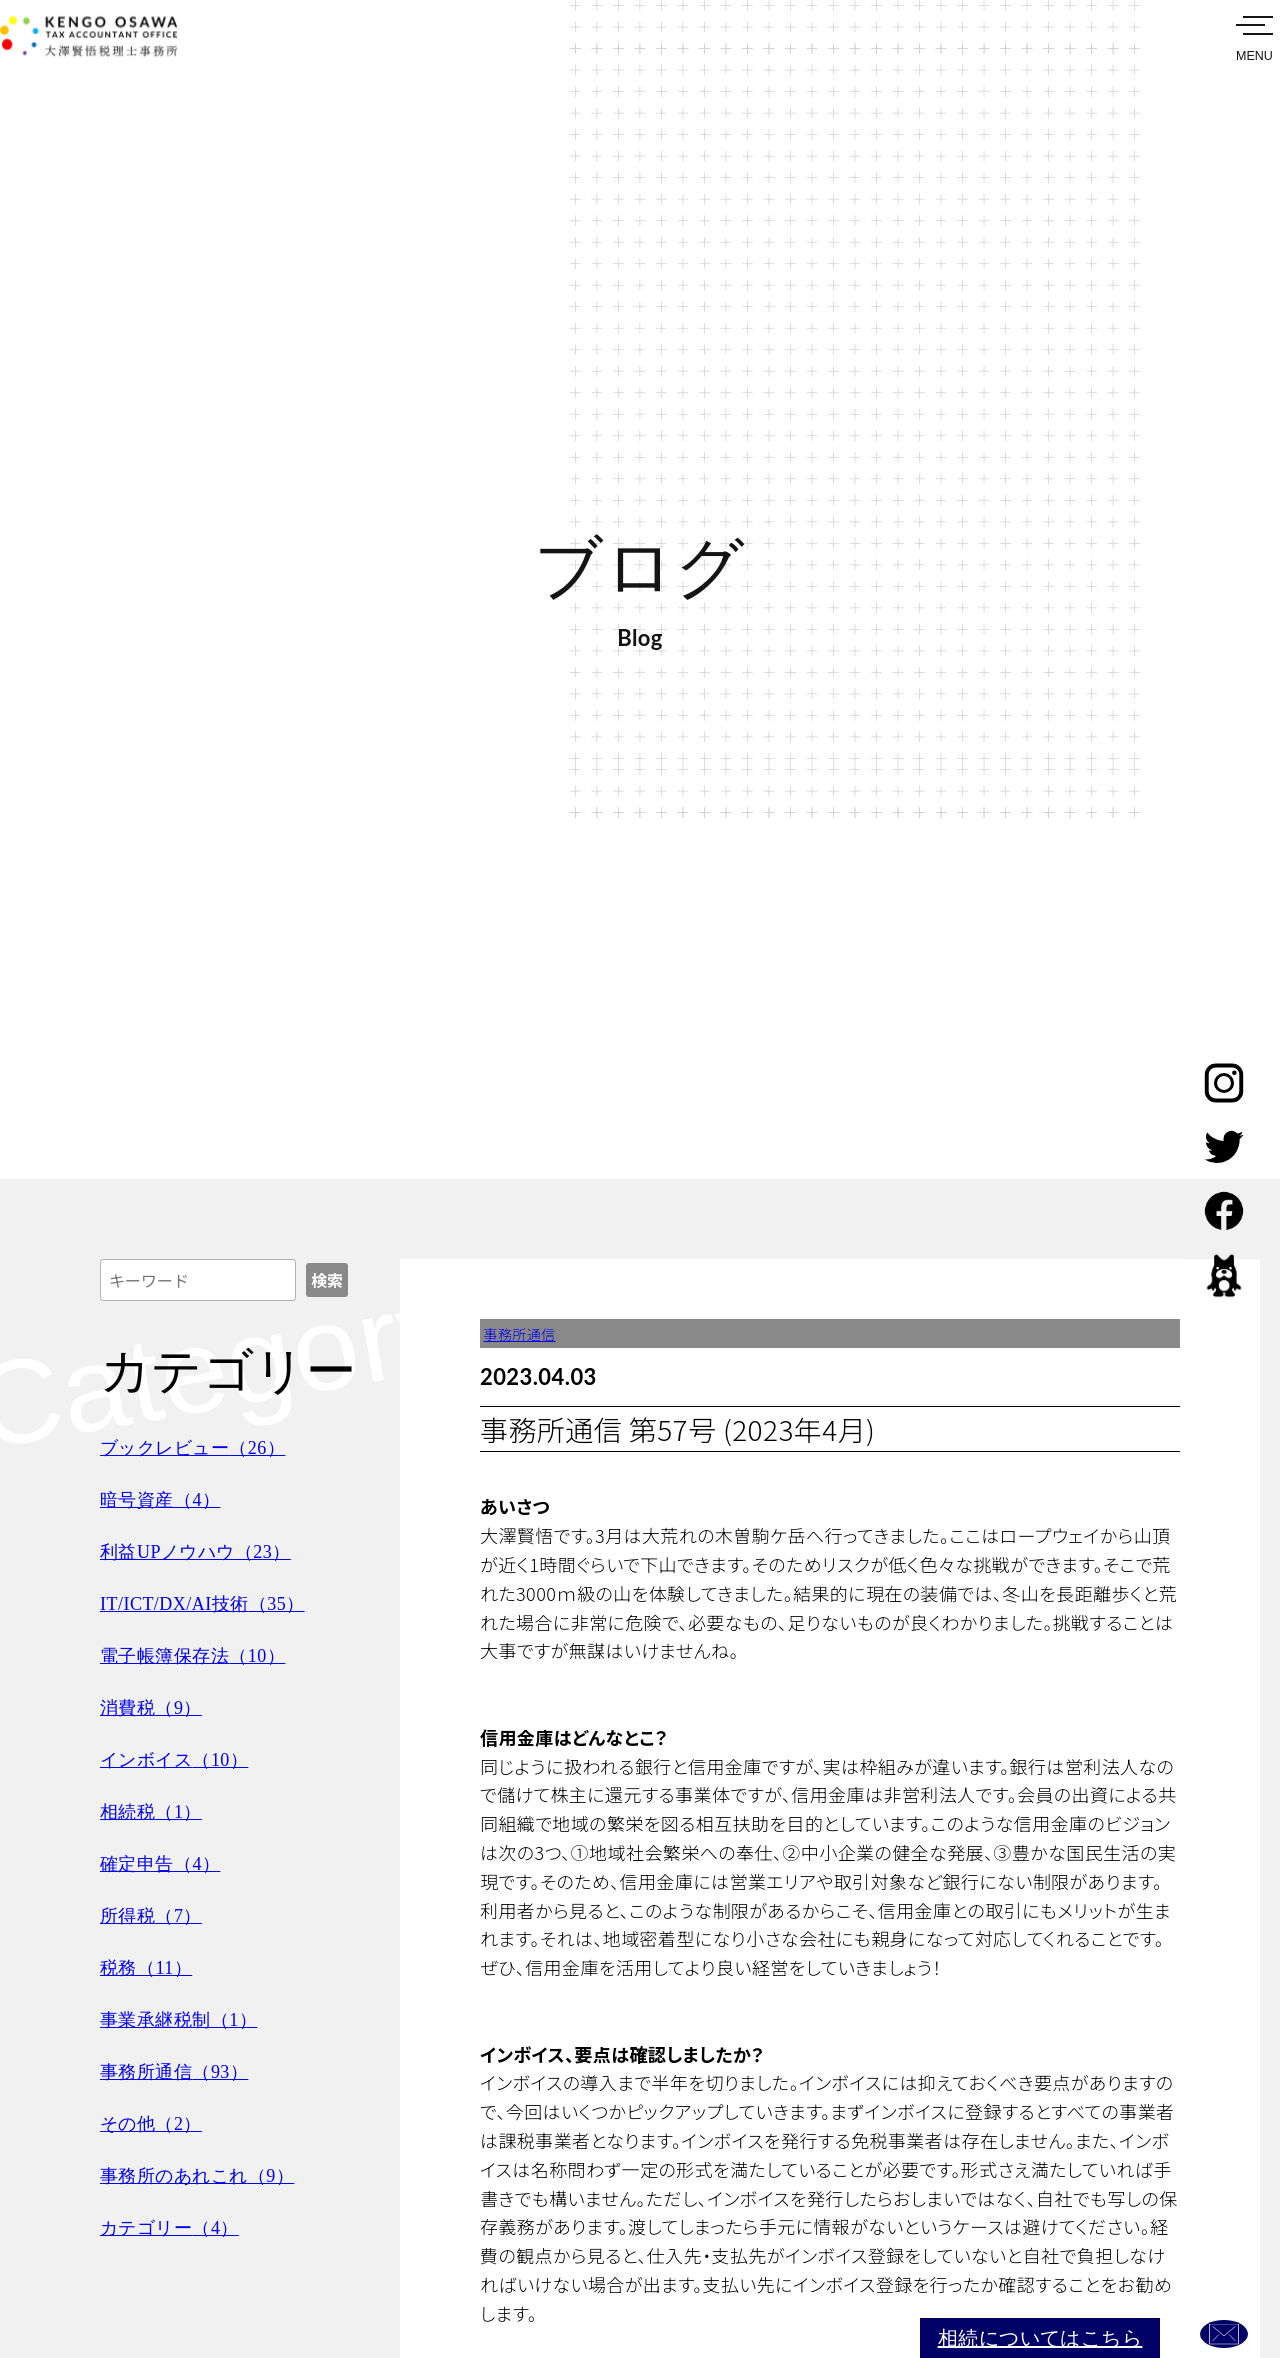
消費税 (156, 1707)
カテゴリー (177, 2227)
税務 (151, 1967)
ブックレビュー (202, 1447)
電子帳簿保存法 (202, 1655)
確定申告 (166, 1863)
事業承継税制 (187, 2019)
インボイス (182, 1759)
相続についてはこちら (1000, 2327)
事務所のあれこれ (207, 2175)
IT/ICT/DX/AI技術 (213, 1603)
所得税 (156, 1915)
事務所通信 (182, 2071)
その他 (156, 2123)
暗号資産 (166, 1499)
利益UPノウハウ (205, 1551)
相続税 (156, 1811)
